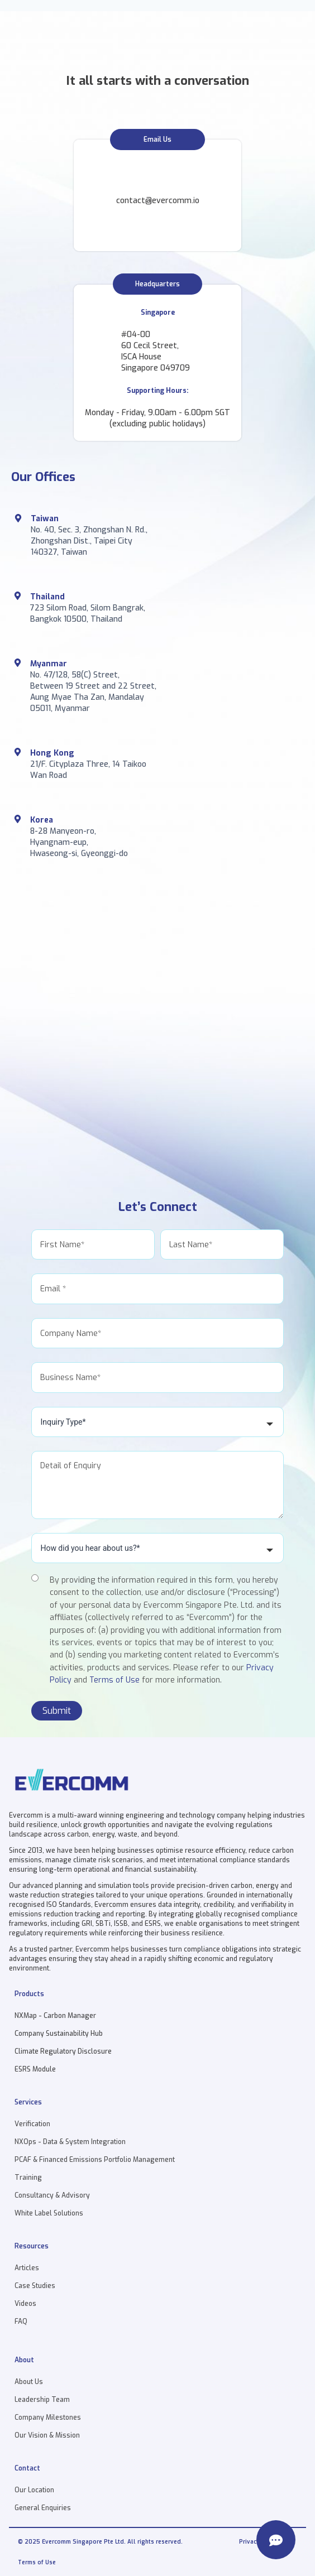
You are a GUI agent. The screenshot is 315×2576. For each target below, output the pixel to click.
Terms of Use (114, 1680)
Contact (27, 2468)
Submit (56, 1711)
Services (28, 2102)
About (24, 2360)
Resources (32, 2246)
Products (29, 1993)
